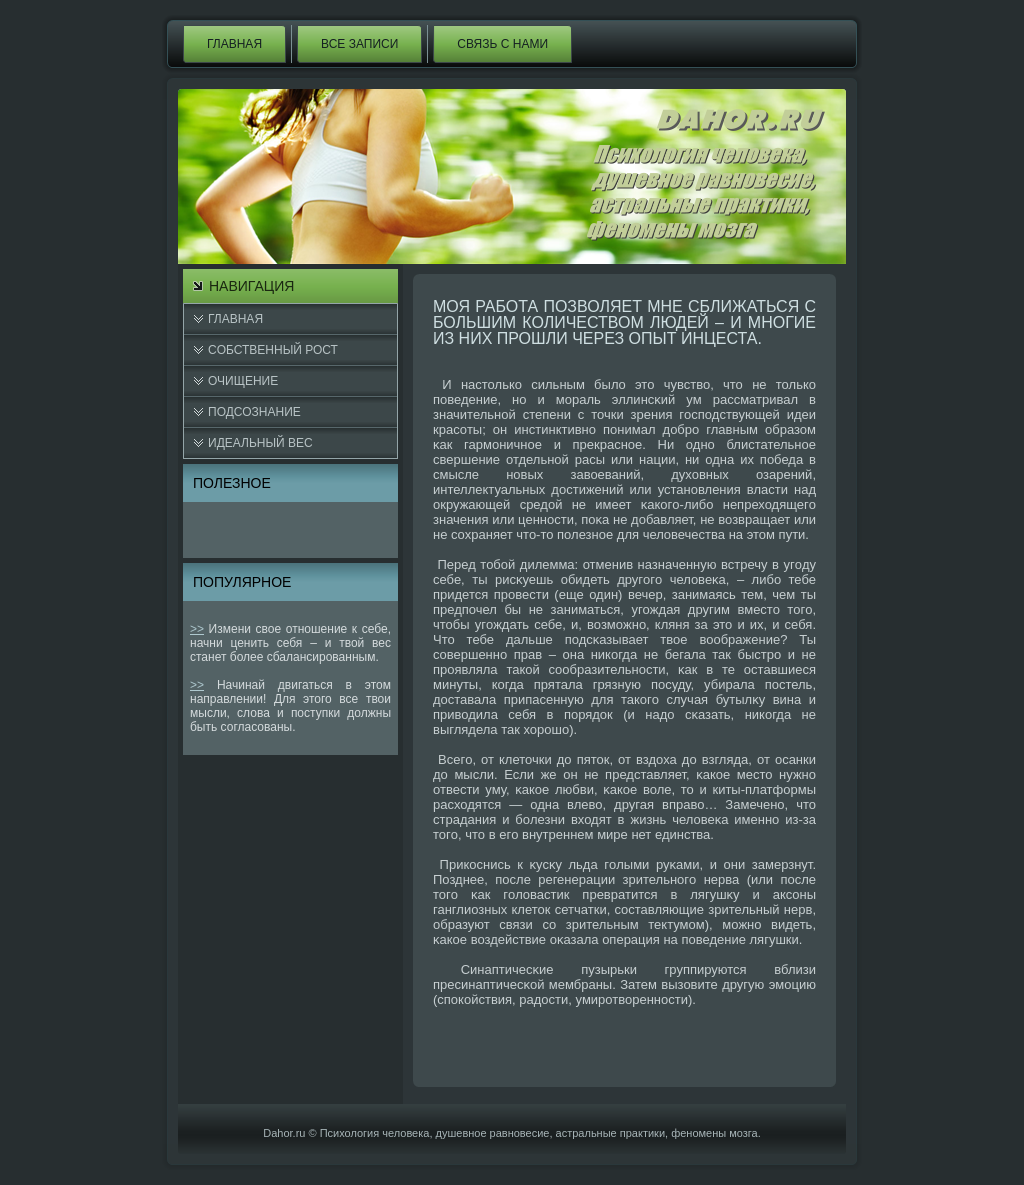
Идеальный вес (260, 443)
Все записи (359, 44)
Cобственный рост (273, 350)
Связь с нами (502, 44)
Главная (234, 44)
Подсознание (254, 412)
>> (197, 629)
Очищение (243, 381)
